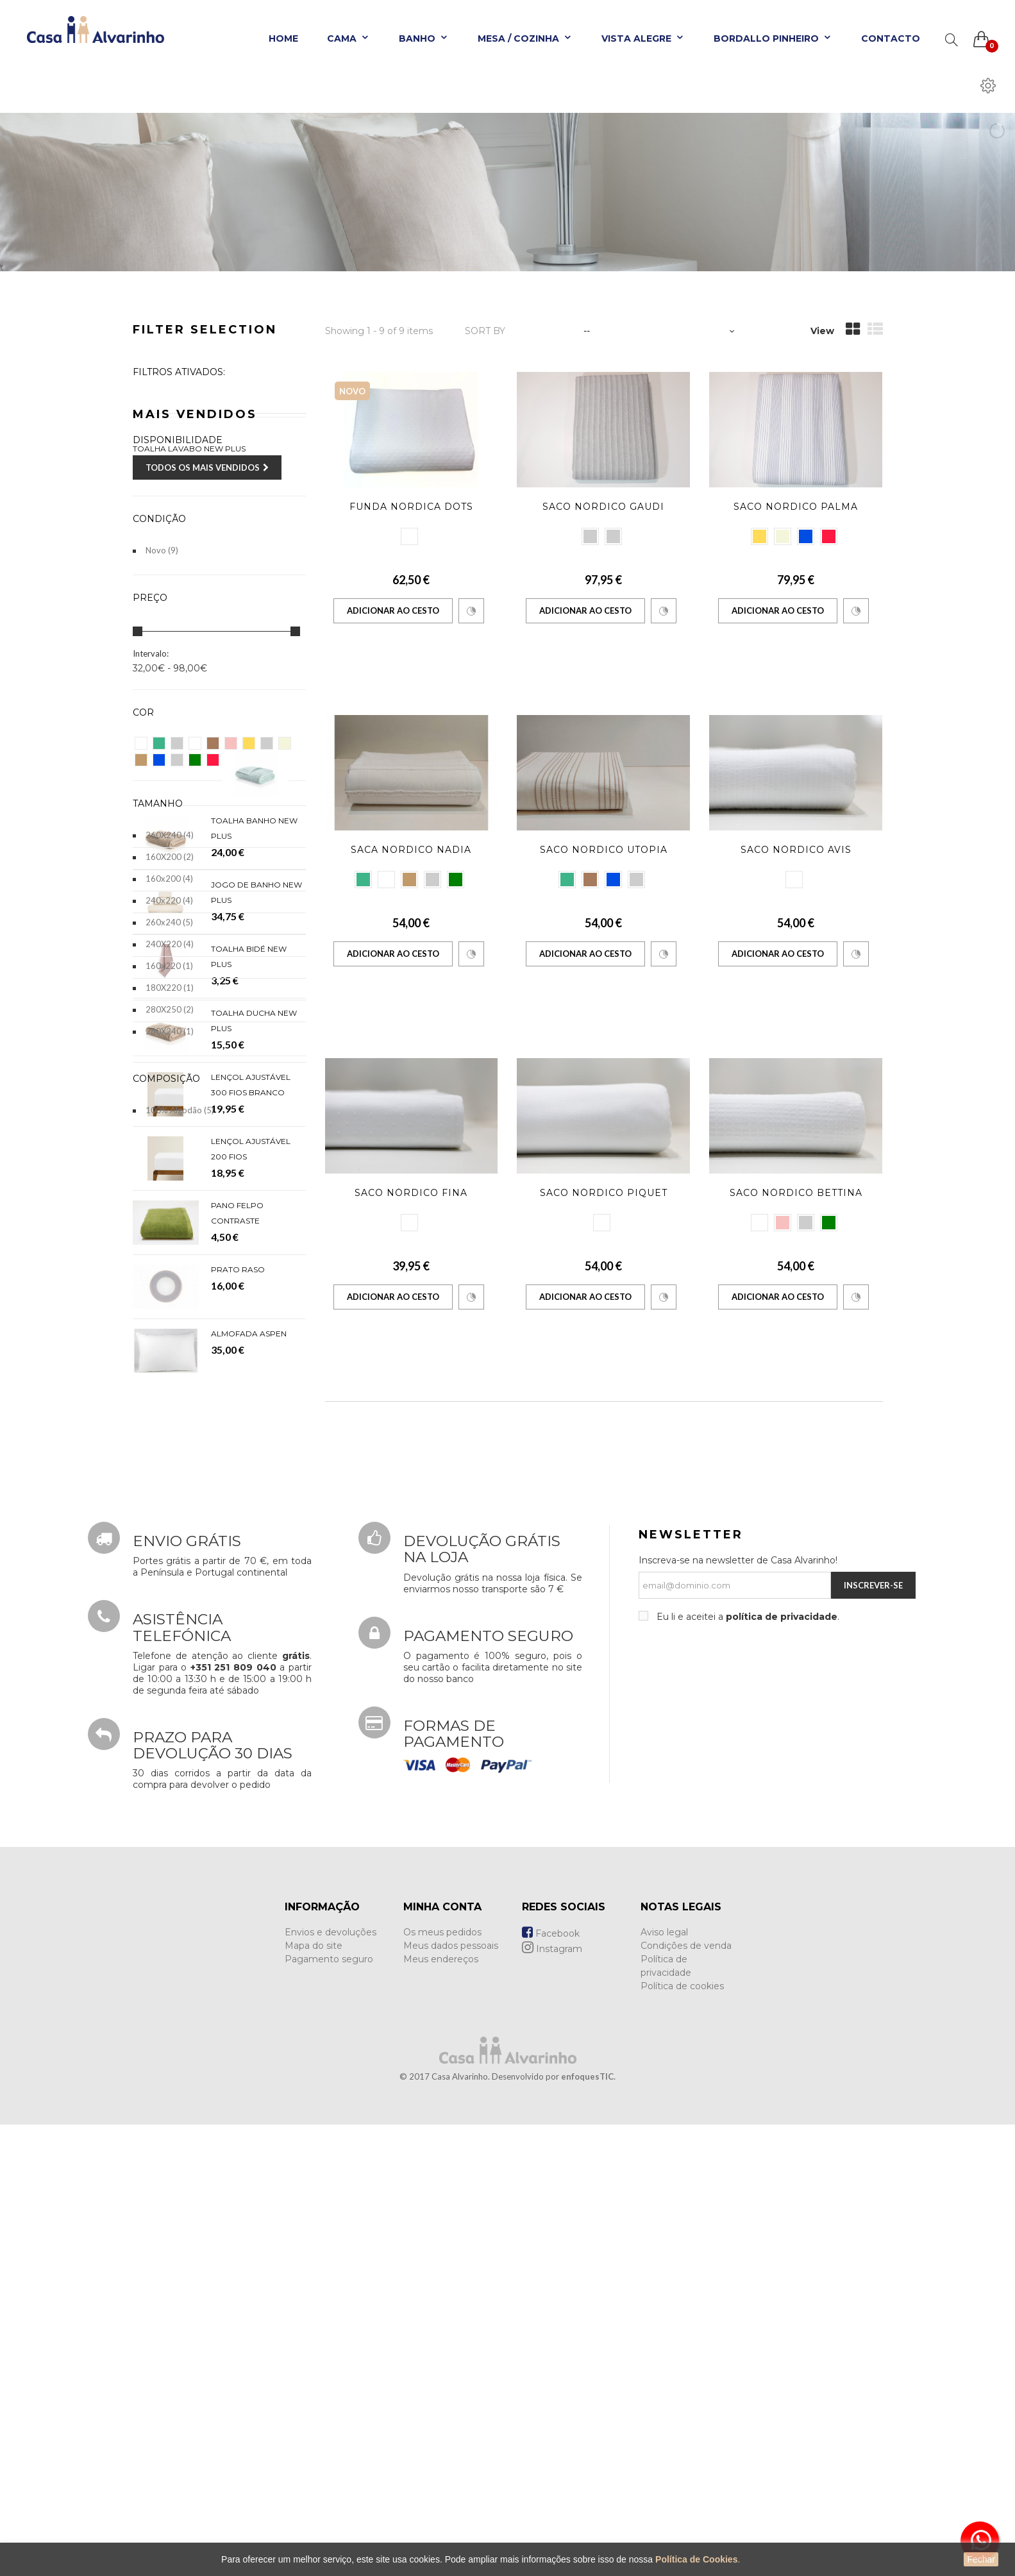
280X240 (170, 1031)
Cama (348, 38)
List (875, 329)
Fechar (981, 2559)
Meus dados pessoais (450, 2397)
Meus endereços (440, 2411)
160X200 (170, 857)
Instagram (552, 2401)
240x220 (169, 900)
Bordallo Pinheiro (773, 38)
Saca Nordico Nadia (411, 849)
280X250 (170, 1009)
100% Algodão (180, 1110)
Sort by (485, 331)
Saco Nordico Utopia (603, 849)
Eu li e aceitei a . (746, 2069)
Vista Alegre (643, 38)
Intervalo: (151, 653)
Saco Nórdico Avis (796, 849)
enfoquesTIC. (588, 2528)
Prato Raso (238, 1715)
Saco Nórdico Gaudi (603, 506)
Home (283, 38)
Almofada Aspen (249, 1779)
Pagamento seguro (329, 2411)
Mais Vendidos (195, 1168)
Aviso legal (664, 2384)
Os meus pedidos (442, 2384)
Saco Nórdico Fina (411, 1193)
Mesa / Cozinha (525, 38)
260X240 (170, 835)
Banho (424, 38)
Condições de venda (686, 2397)
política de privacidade (781, 2069)
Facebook (551, 2385)
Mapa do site (313, 2397)
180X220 (170, 987)
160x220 (169, 966)
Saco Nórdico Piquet (603, 1193)
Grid (853, 329)
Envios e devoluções (330, 2384)
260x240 (169, 922)
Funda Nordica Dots (411, 506)
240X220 (170, 944)
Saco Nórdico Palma (796, 506)
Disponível (171, 471)
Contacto (890, 38)
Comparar (471, 611)
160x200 (169, 878)
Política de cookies (682, 2438)
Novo (162, 550)
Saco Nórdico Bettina (796, 1193)
